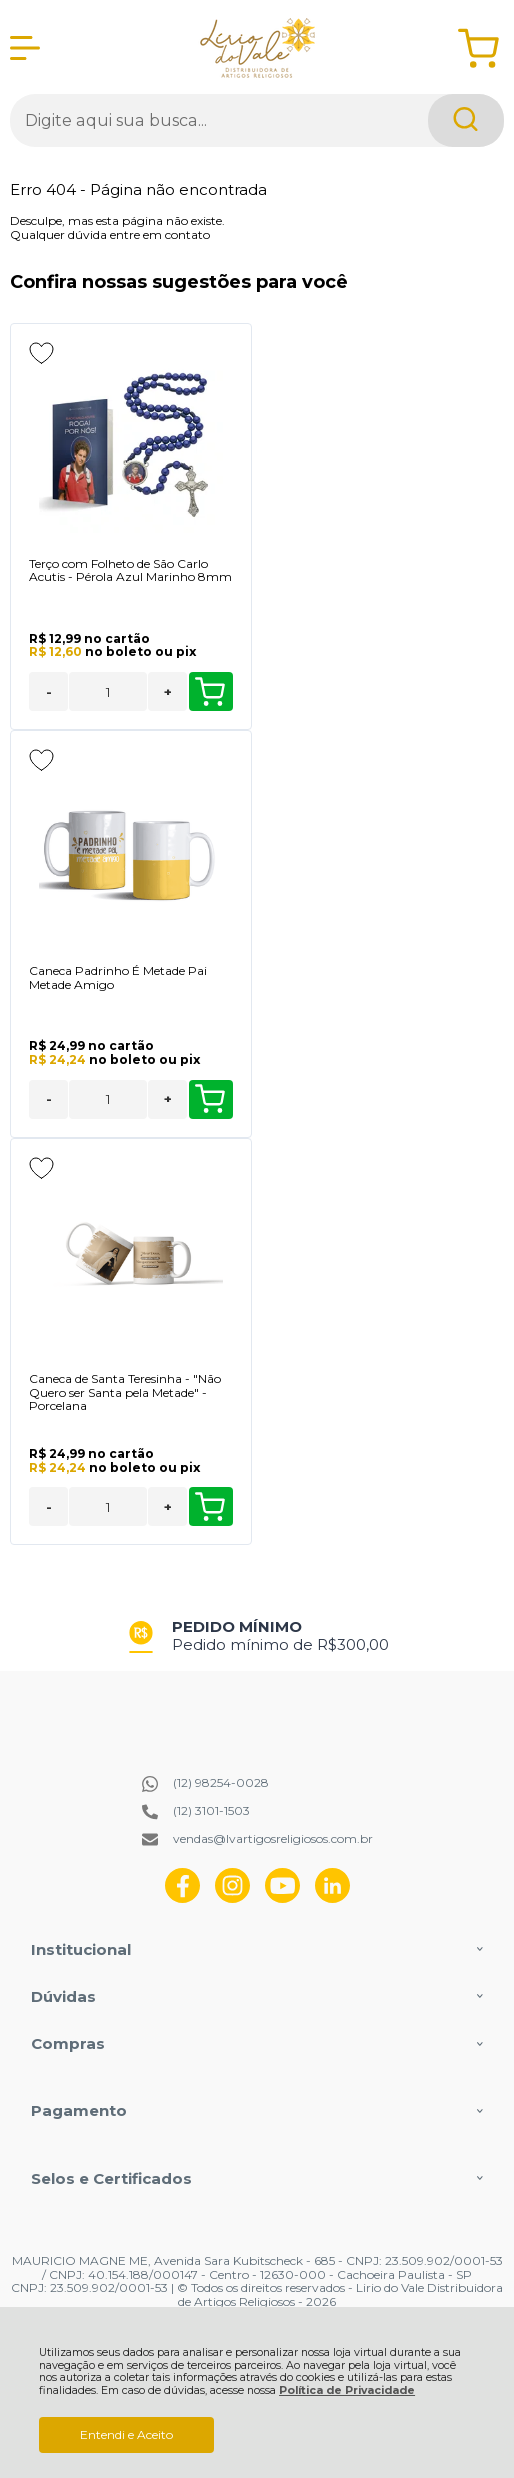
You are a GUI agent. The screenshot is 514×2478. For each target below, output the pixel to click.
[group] (256, 1635)
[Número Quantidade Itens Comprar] (108, 691)
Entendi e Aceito (126, 2434)
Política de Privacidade (347, 2390)
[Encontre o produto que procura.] (466, 120)
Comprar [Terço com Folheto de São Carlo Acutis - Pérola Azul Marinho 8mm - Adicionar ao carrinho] (210, 692)
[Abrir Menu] (25, 48)
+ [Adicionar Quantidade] (168, 692)
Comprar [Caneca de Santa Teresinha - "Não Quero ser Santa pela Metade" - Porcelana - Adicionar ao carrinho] (210, 1507)
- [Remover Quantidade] (49, 692)
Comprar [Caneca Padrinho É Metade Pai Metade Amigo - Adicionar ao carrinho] (210, 1099)
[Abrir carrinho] (478, 48)
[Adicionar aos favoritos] (41, 353)
